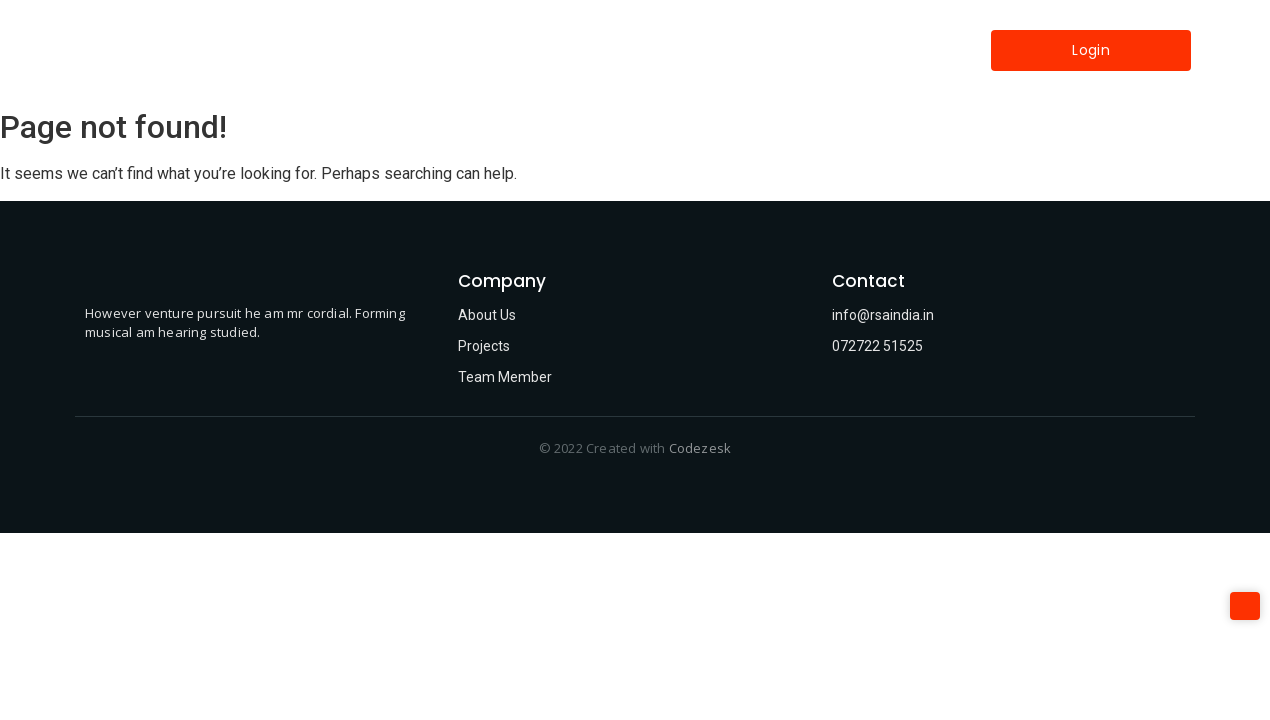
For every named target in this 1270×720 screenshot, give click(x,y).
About (472, 50)
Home (393, 50)
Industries (660, 50)
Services (560, 50)
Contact (761, 50)
